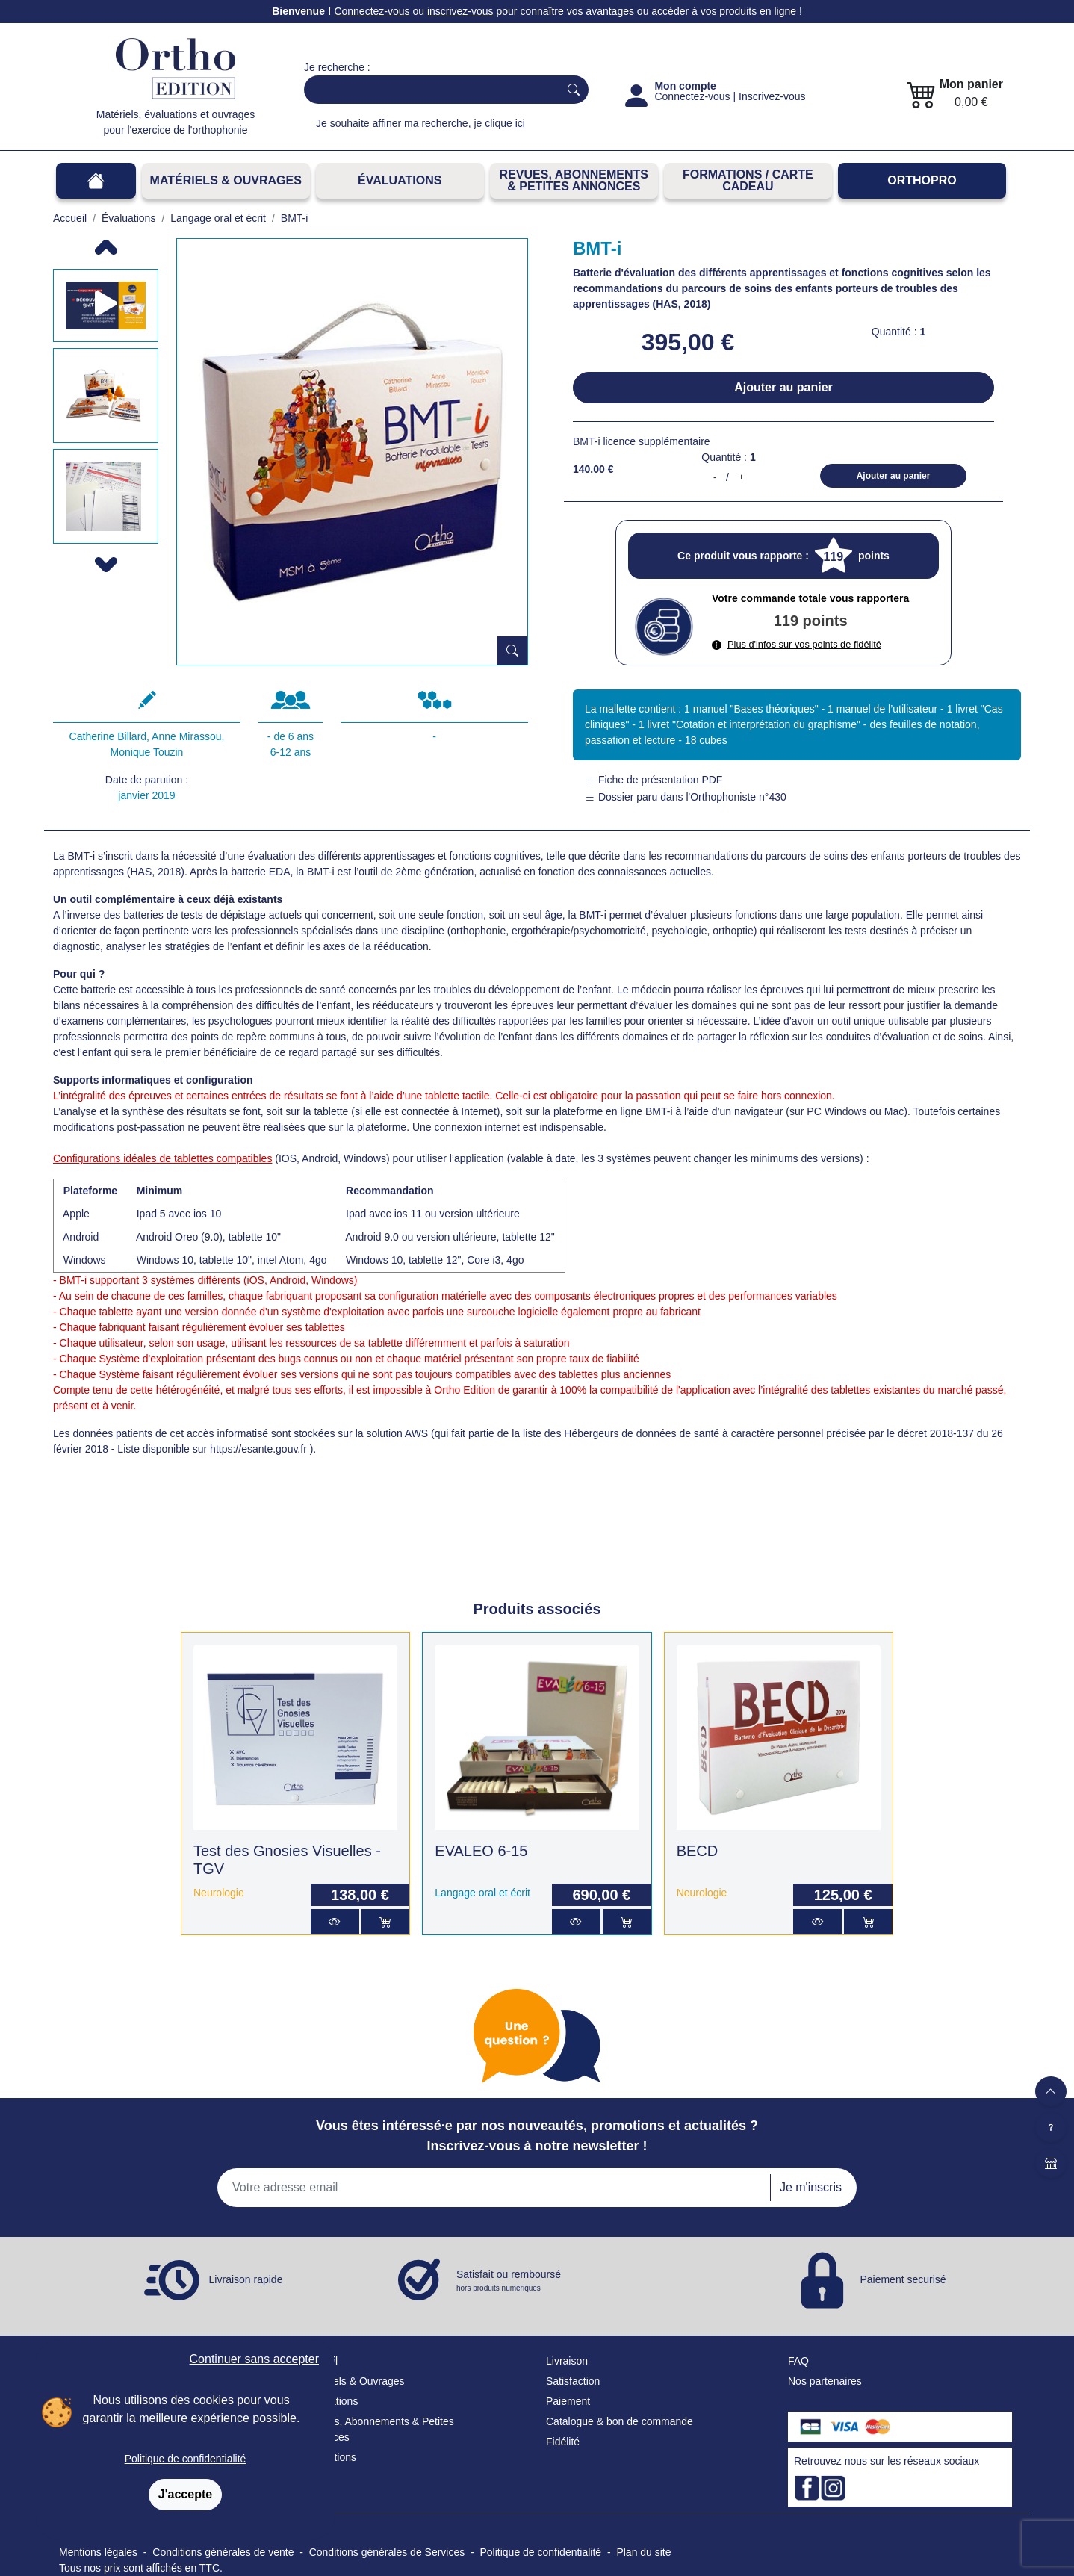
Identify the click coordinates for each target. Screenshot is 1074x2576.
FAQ (798, 2361)
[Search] (428, 89)
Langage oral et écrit (482, 1893)
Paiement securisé (903, 2279)
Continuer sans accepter (254, 2359)
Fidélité (563, 2442)
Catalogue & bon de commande (619, 2421)
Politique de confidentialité (185, 2459)
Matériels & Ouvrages (226, 180)
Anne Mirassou (186, 736)
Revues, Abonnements (356, 2421)
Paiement (568, 2401)
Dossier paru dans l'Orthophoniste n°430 (685, 797)
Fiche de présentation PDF (653, 780)
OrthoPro (921, 180)
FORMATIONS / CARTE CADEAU (748, 180)
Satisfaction (573, 2381)
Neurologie (218, 1893)
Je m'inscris (811, 2187)
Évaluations (399, 180)
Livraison (567, 2361)
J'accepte (185, 2494)
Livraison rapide (246, 2279)
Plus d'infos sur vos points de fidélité (796, 644)
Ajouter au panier (783, 387)
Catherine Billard (108, 736)
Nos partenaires (825, 2381)
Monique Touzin (147, 752)
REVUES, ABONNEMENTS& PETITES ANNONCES (574, 180)
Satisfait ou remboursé (508, 2281)
